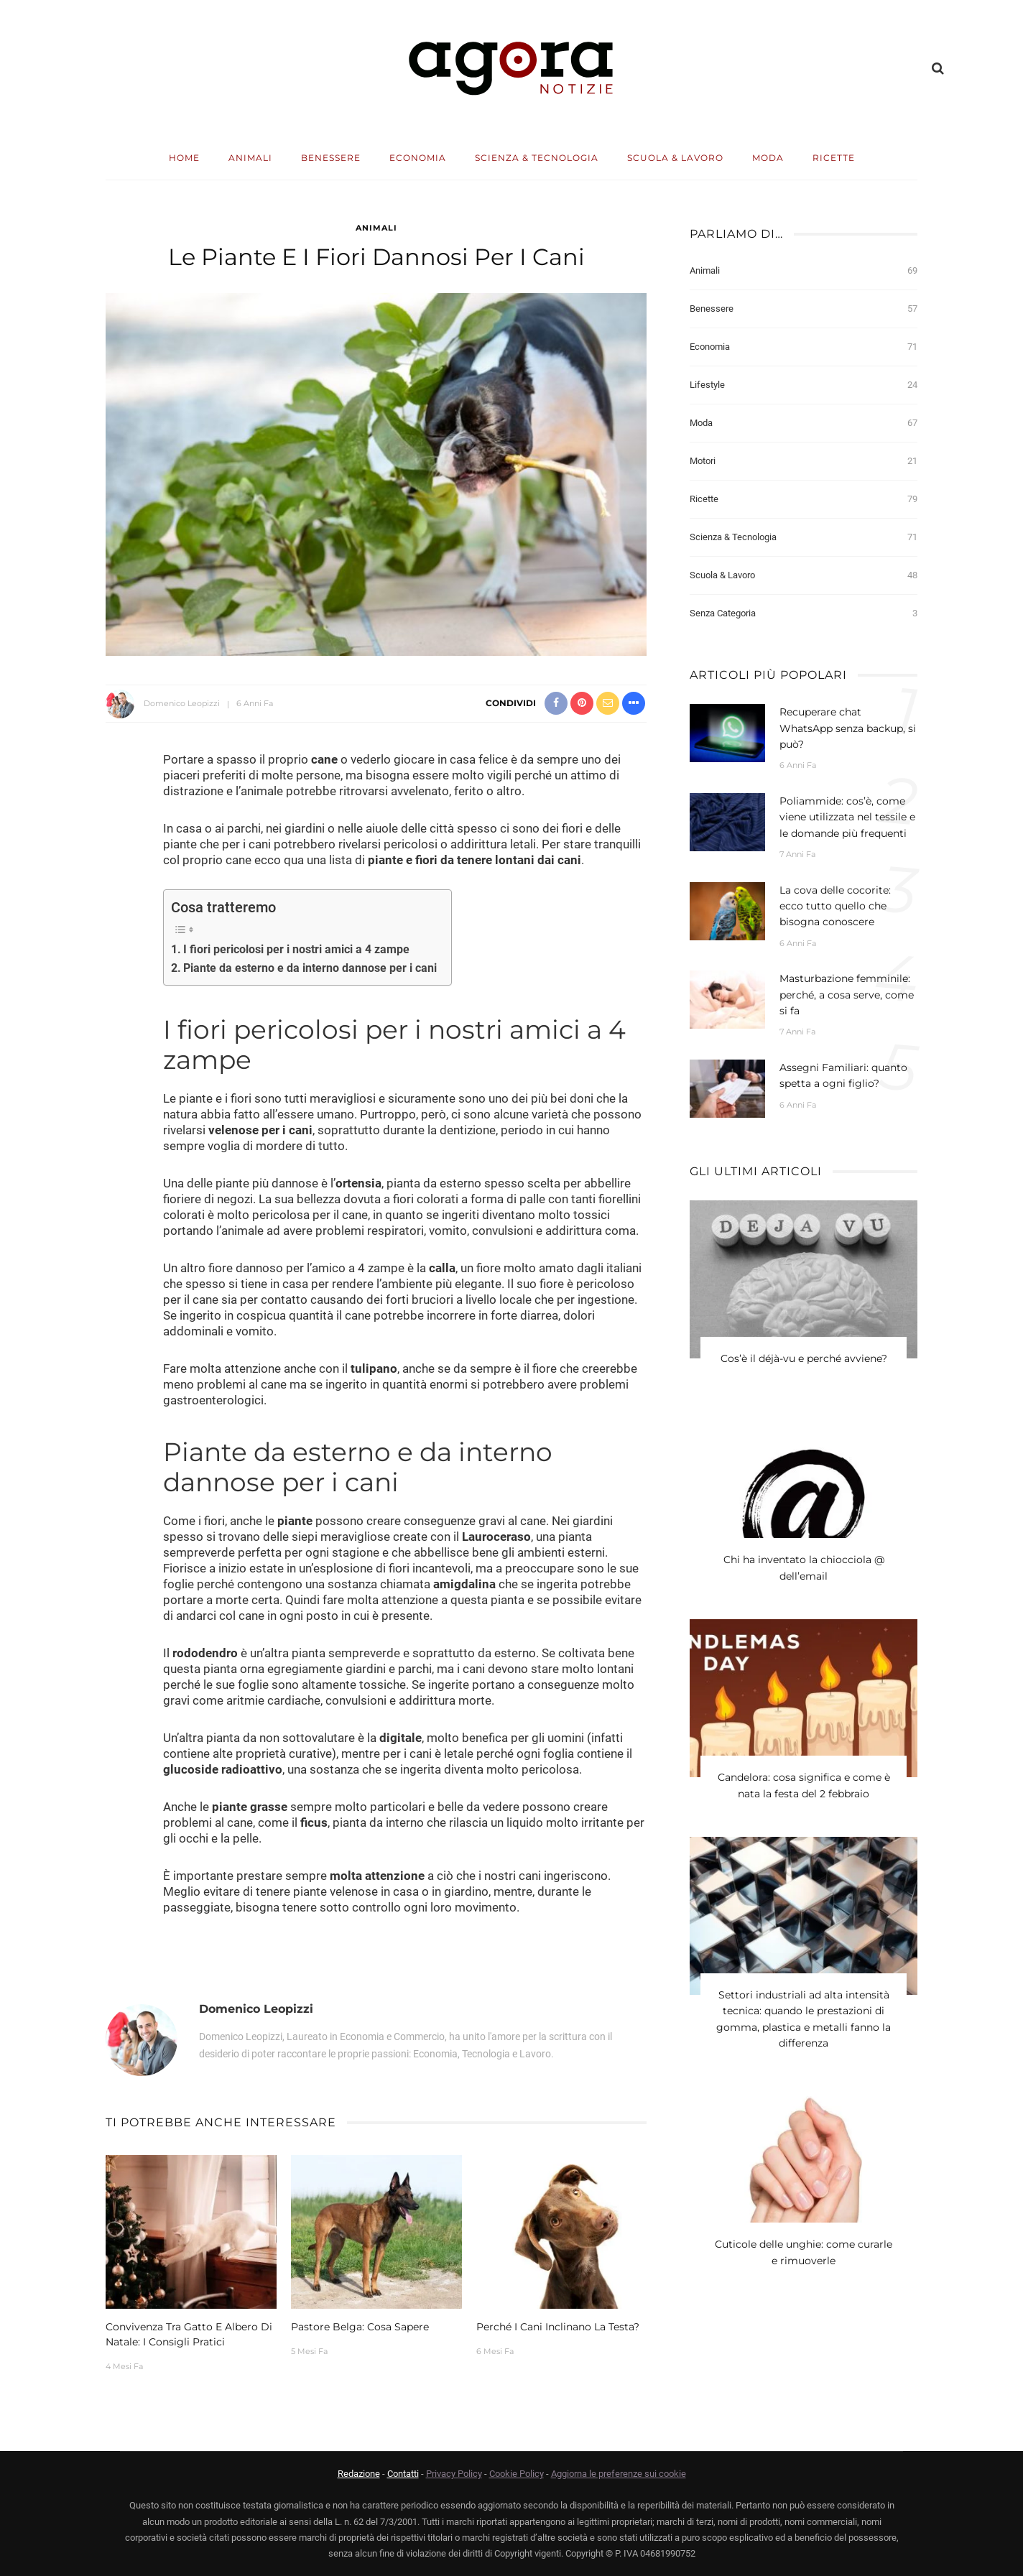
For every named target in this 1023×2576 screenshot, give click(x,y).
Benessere (331, 157)
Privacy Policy (454, 2473)
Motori (803, 461)
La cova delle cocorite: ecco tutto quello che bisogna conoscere (835, 906)
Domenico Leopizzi (182, 703)
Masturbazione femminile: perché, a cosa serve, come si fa (846, 994)
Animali (250, 157)
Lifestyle (803, 385)
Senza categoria (803, 613)
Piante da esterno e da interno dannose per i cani (310, 968)
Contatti (403, 2473)
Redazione (359, 2473)
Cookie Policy (516, 2473)
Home (184, 157)
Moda (768, 157)
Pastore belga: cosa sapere (360, 2326)
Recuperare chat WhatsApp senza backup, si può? (847, 728)
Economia (417, 157)
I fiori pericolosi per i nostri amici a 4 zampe (296, 949)
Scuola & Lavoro (675, 157)
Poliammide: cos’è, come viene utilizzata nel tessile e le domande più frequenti (847, 817)
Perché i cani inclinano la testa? (557, 2326)
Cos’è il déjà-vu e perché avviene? (804, 1359)
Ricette (834, 157)
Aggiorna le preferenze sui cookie (618, 2473)
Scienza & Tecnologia (536, 157)
